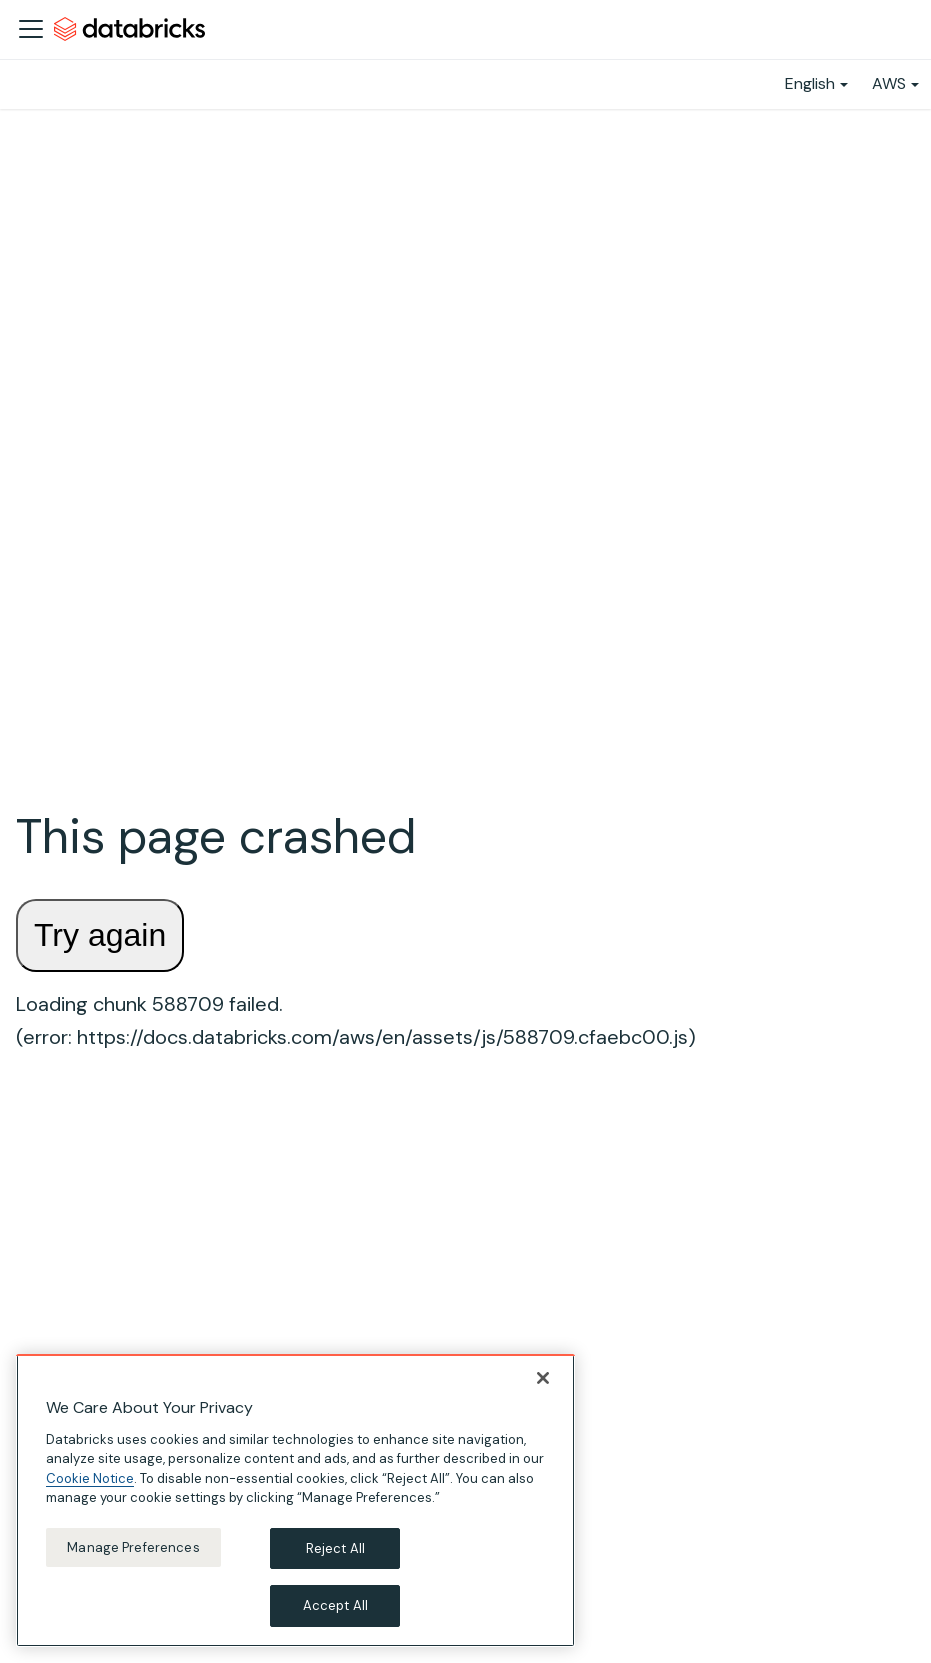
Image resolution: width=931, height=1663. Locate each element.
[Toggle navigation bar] (31, 29)
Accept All (335, 1605)
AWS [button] (889, 83)
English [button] (810, 83)
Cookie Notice (90, 1478)
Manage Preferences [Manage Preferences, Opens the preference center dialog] (133, 1547)
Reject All (335, 1548)
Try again (100, 935)
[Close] (543, 1378)
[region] (295, 1500)
